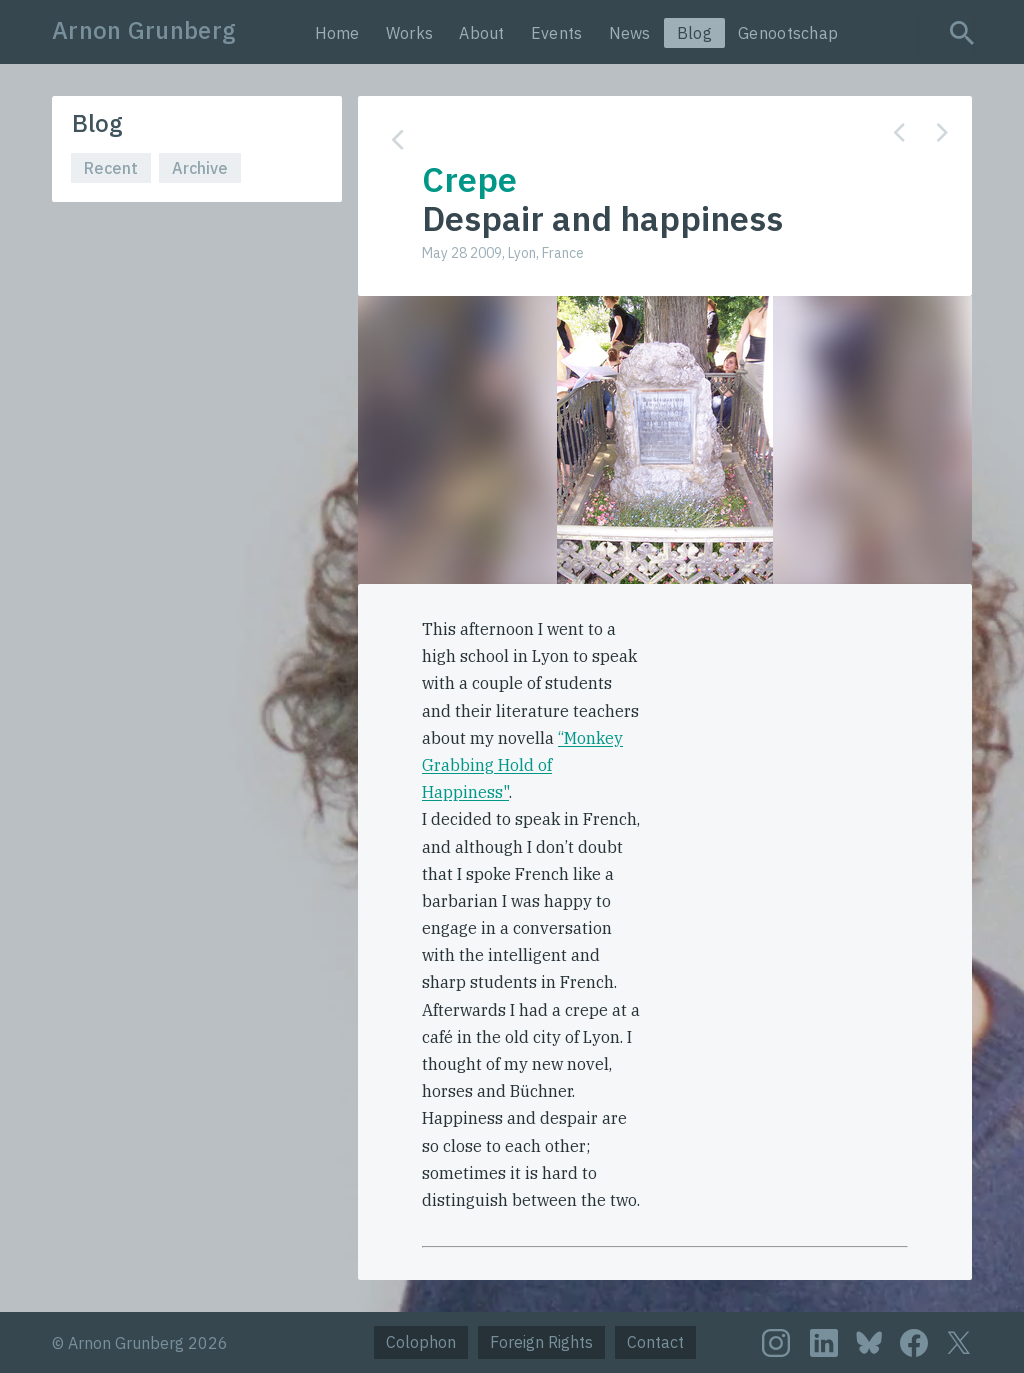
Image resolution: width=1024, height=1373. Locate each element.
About (482, 33)
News (630, 33)
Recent (111, 168)
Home (337, 33)
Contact (655, 1342)
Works (410, 33)
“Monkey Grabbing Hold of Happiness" (522, 765)
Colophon (421, 1342)
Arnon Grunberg (144, 30)
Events (557, 33)
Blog (694, 33)
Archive (200, 168)
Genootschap (788, 33)
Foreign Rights (541, 1342)
